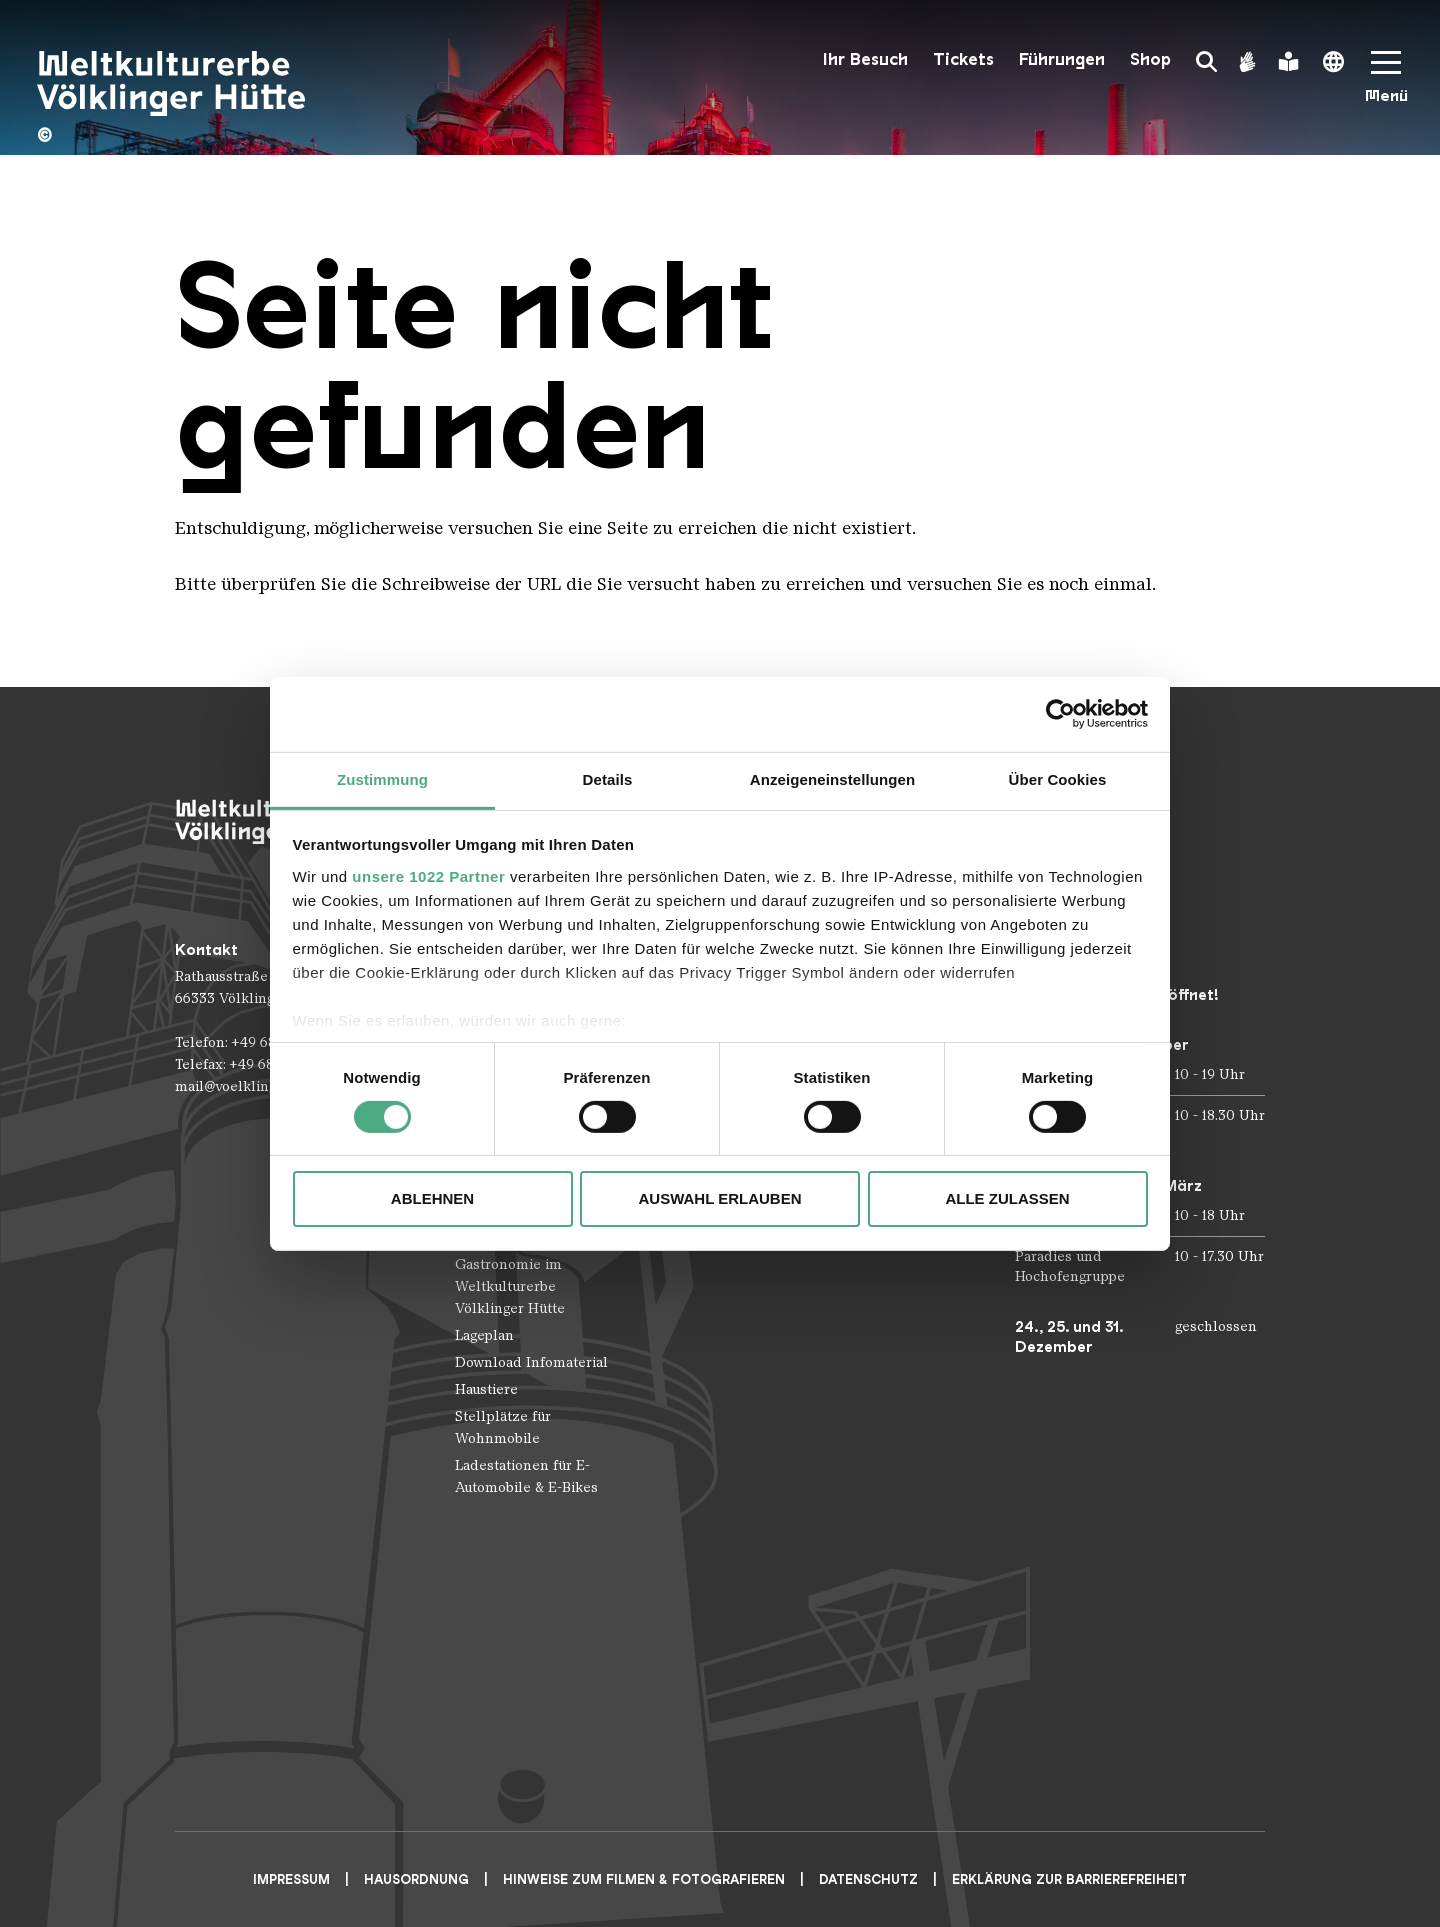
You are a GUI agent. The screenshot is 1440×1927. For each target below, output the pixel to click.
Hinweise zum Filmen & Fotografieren (644, 1879)
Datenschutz (868, 1879)
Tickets (963, 59)
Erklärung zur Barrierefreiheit (1069, 1879)
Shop (1150, 59)
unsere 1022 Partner (428, 875)
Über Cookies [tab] (1058, 778)
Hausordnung (416, 1879)
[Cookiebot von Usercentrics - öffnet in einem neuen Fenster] (1060, 714)
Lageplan (484, 1335)
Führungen (1062, 59)
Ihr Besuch (865, 59)
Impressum (291, 1879)
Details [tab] (608, 778)
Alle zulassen (1007, 1198)
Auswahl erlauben (719, 1198)
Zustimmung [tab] (382, 778)
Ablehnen (432, 1198)
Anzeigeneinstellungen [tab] (832, 778)
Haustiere (486, 1389)
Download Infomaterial (531, 1362)
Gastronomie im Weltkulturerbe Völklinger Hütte (510, 1286)
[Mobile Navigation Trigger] (1386, 83)
